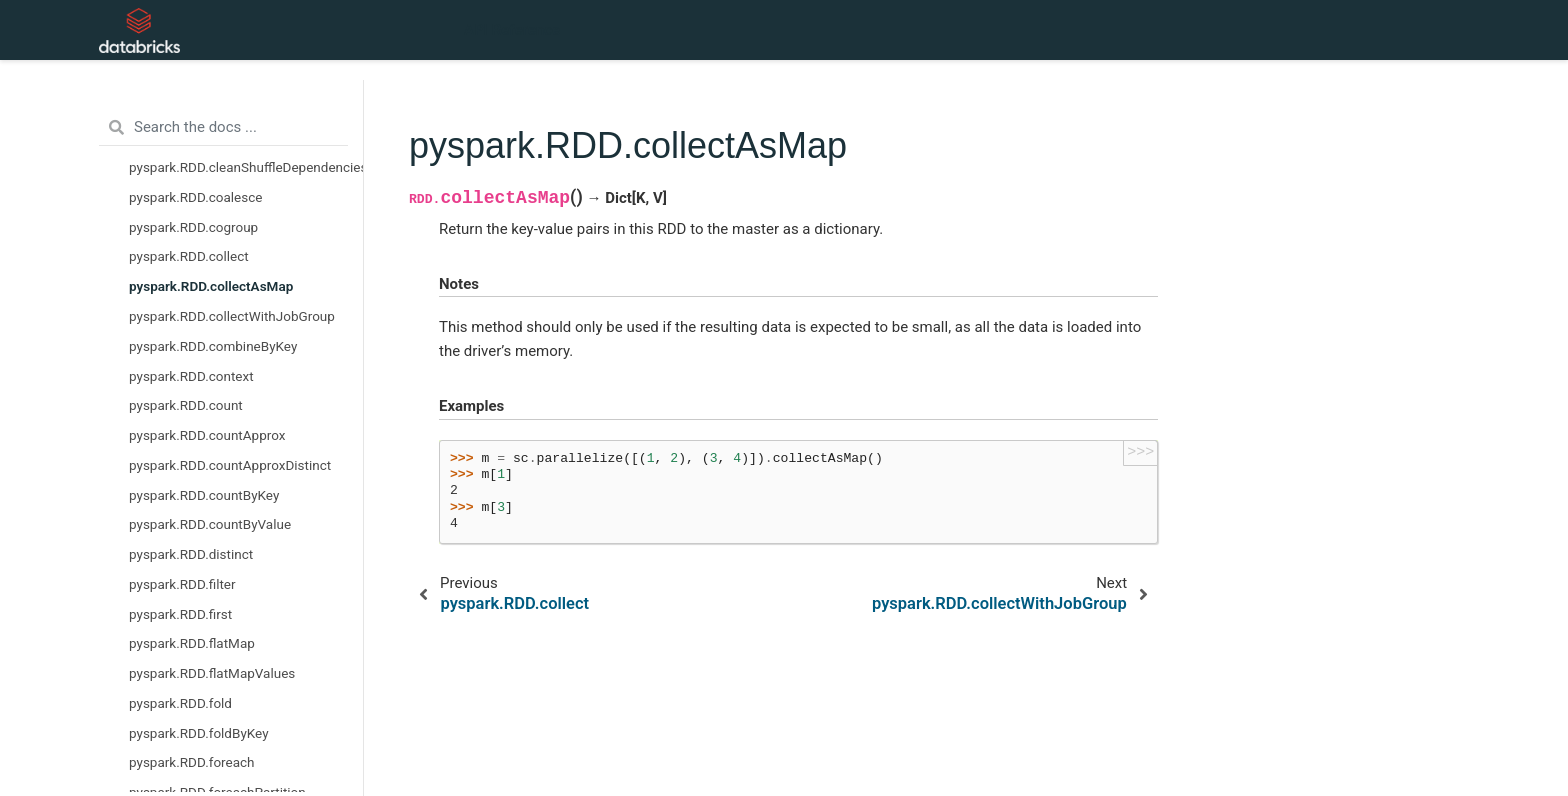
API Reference (512, 30)
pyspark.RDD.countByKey (204, 495)
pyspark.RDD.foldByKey (199, 733)
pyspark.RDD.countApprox (207, 435)
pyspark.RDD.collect (189, 256)
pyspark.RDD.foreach (192, 762)
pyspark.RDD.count (186, 405)
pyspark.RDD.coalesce (195, 197)
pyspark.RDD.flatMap (192, 643)
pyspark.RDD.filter (182, 584)
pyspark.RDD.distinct (191, 554)
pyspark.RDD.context (191, 376)
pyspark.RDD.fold (180, 703)
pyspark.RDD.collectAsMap (211, 286)
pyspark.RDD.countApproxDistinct (230, 465)
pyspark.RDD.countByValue (210, 524)
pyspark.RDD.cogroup (193, 227)
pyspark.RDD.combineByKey (213, 346)
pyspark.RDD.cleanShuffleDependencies (246, 167)
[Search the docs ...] (223, 128)
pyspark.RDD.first (180, 614)
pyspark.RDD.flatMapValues (212, 673)
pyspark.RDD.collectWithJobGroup (232, 316)
